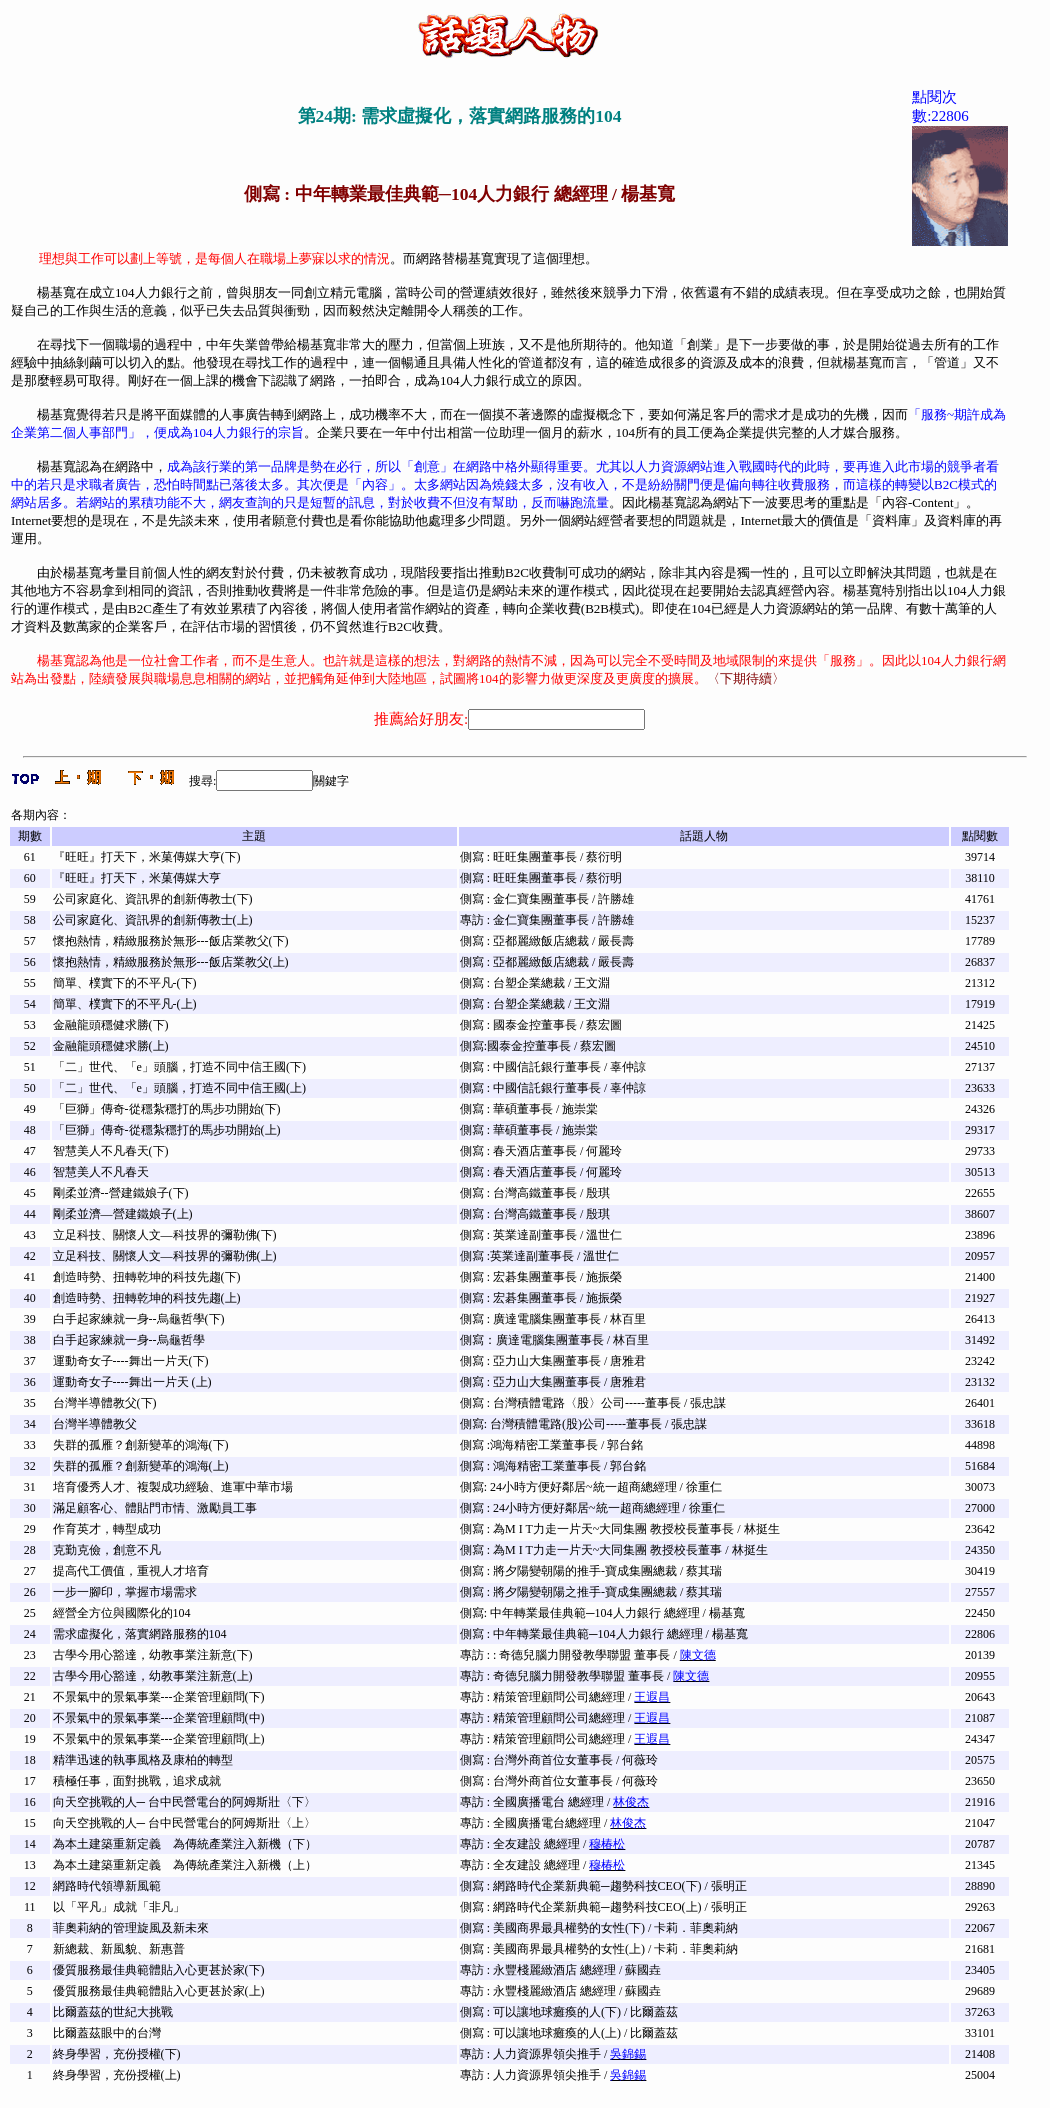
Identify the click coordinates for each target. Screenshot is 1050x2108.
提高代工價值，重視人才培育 (131, 1571)
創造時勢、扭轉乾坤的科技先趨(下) (147, 1277)
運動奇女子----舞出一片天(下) (131, 1361)
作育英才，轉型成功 (107, 1529)
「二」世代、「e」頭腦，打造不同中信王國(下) (179, 1067)
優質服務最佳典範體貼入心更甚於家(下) (159, 1970)
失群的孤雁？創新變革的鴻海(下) (141, 1445)
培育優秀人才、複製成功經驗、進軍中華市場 (173, 1487)
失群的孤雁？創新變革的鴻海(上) (141, 1466)
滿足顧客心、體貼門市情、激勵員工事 (155, 1508)
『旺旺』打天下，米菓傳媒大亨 (137, 878)
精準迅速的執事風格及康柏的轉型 (143, 1760)
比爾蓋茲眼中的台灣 (107, 2033)
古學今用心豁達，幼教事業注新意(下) (153, 1655)
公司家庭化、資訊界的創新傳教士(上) (153, 920)
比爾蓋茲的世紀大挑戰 (113, 2012)
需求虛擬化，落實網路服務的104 (140, 1634)
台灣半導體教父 (95, 1424)
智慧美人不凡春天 (101, 1172)
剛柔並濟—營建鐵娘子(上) (123, 1214)
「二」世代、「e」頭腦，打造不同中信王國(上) (179, 1088)
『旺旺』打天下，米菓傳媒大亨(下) (147, 857)
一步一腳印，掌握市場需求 (125, 1592)
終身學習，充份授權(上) (117, 2075)
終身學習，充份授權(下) (117, 2054)
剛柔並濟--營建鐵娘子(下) (121, 1193)
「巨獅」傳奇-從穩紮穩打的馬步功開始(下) (167, 1109)
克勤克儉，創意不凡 (107, 1550)
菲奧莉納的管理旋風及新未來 (131, 1928)
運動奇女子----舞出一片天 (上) (132, 1382)
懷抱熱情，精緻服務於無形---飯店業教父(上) (171, 962)
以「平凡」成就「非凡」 (119, 1907)
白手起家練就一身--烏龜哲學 (129, 1340)
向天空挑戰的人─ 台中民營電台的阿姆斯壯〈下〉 (185, 1802)
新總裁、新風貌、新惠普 (119, 1949)
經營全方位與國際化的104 (122, 1613)
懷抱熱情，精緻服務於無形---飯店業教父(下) (171, 941)
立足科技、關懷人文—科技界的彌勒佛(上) (165, 1256)
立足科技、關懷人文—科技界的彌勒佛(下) (165, 1235)
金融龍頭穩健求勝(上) (111, 1046)
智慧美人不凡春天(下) (111, 1151)
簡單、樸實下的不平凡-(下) (125, 983)
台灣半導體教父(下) (105, 1403)
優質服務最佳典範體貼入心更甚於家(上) (159, 1991)
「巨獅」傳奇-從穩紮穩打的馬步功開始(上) (167, 1130)
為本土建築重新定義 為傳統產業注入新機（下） (185, 1844)
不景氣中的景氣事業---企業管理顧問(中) (159, 1718)
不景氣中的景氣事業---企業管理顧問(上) (159, 1739)
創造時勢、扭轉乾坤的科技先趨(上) (147, 1298)
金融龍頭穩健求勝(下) (111, 1025)
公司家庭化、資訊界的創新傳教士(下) (153, 899)
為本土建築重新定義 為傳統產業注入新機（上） (185, 1865)
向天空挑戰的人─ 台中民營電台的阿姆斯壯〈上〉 (185, 1823)
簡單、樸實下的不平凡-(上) (125, 1004)
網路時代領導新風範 (107, 1886)
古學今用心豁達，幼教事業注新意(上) (153, 1676)
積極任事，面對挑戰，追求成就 (137, 1781)
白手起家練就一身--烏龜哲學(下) (139, 1319)
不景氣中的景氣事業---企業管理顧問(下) (159, 1697)
